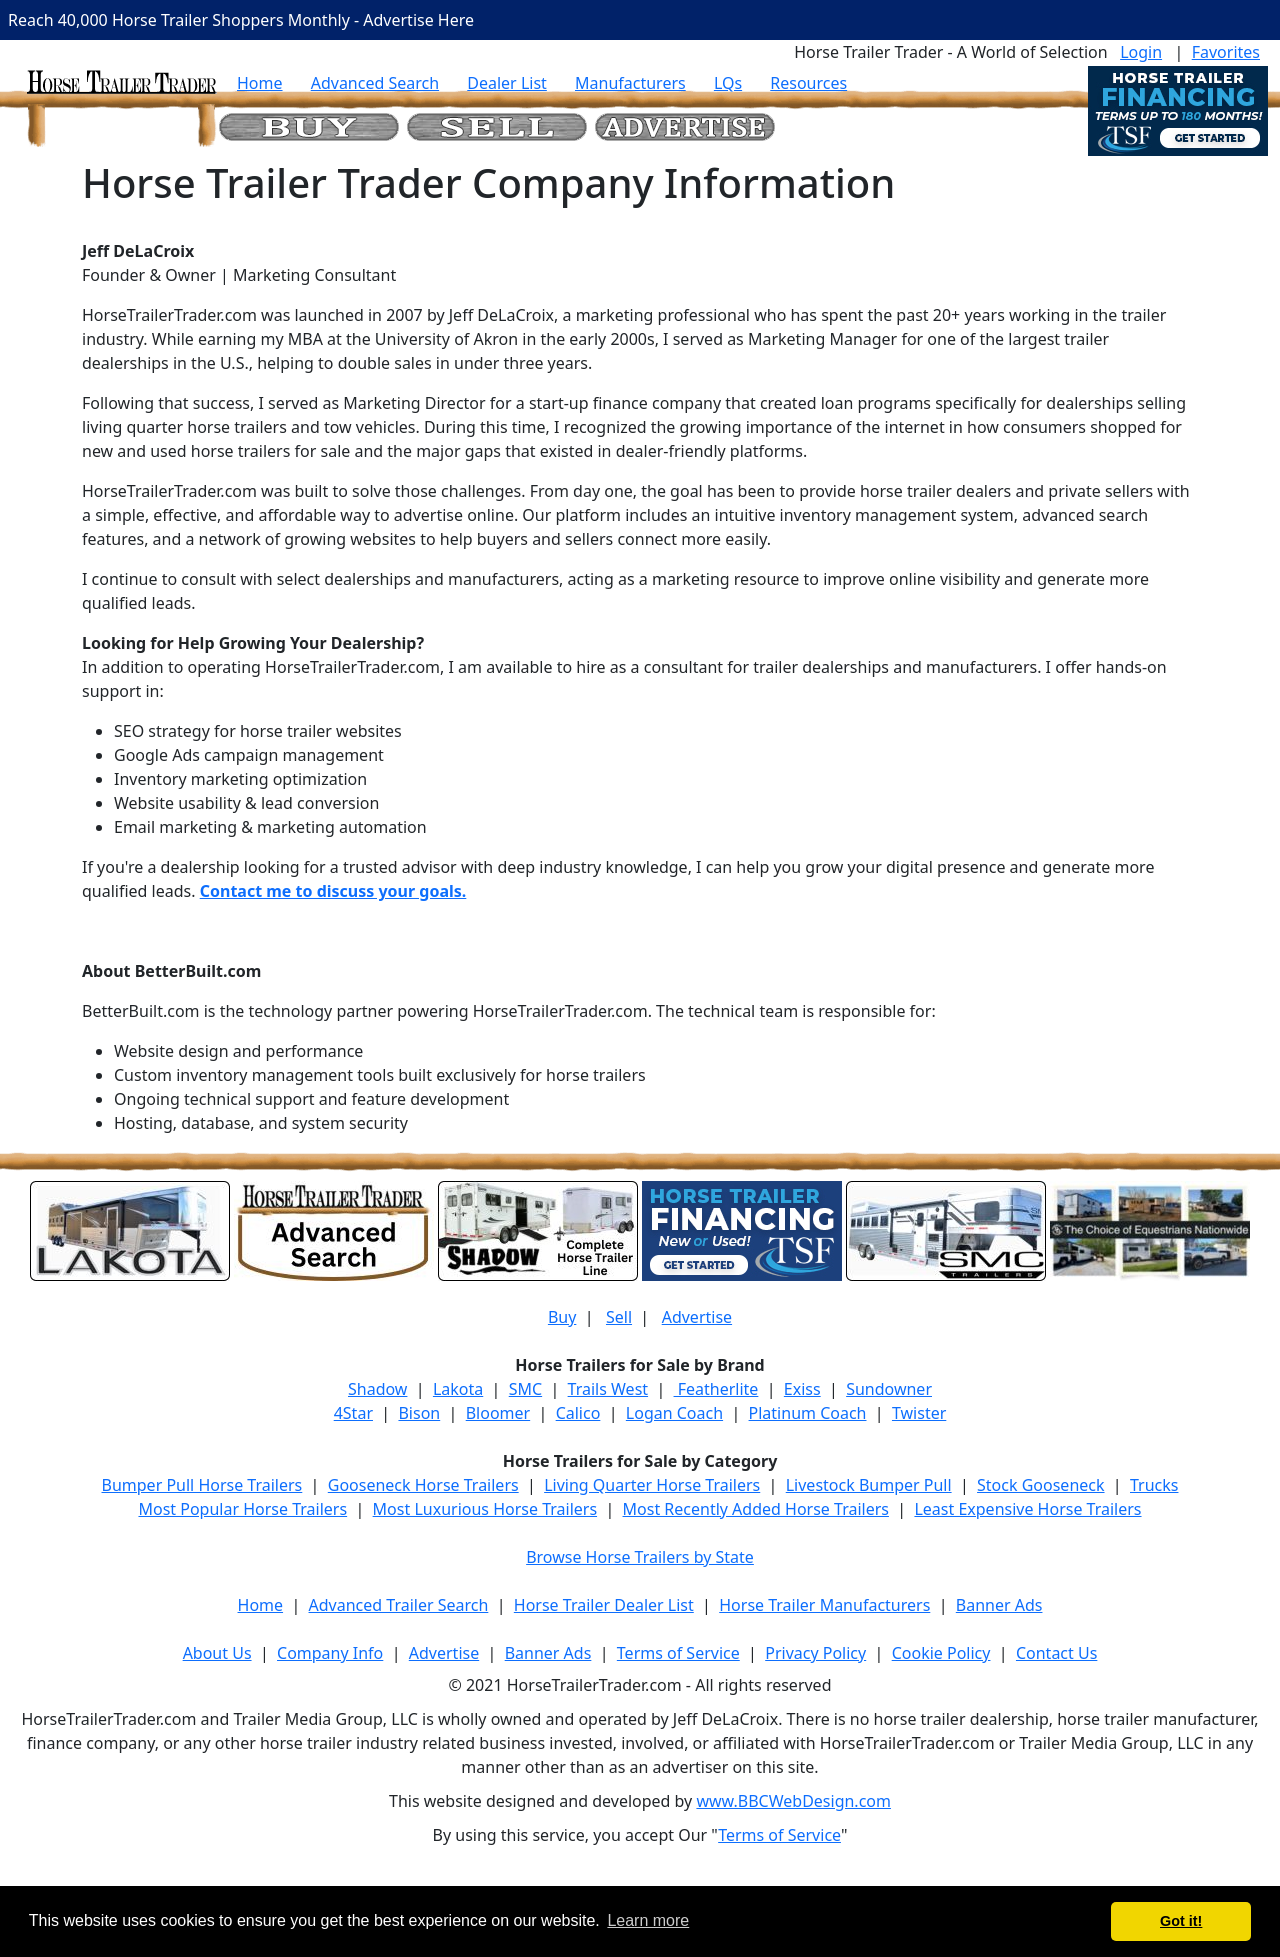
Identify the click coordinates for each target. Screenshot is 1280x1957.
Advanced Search (375, 83)
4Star (353, 1413)
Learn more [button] (648, 1920)
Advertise (697, 1317)
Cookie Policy (941, 1653)
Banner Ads (999, 1605)
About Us (217, 1653)
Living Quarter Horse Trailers (652, 1485)
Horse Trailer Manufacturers (824, 1605)
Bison (419, 1413)
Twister (919, 1413)
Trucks (1154, 1485)
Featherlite (716, 1389)
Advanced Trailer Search (399, 1605)
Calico (578, 1413)
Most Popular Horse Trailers (242, 1509)
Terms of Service (678, 1653)
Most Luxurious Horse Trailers (485, 1509)
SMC (525, 1389)
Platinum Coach (808, 1413)
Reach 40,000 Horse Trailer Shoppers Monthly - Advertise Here (241, 20)
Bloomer (498, 1413)
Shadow (377, 1389)
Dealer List (507, 83)
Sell (619, 1317)
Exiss (802, 1389)
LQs (728, 83)
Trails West (608, 1389)
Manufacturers (630, 83)
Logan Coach (674, 1413)
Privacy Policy (815, 1653)
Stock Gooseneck (1040, 1485)
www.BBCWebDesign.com (793, 1801)
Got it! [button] (1181, 1921)
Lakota (458, 1389)
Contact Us (1056, 1653)
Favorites (1226, 52)
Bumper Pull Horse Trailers (202, 1485)
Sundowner (889, 1389)
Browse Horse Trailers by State (640, 1557)
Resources (808, 83)
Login (1141, 52)
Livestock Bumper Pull (869, 1485)
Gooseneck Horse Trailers (423, 1485)
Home (260, 83)
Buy (562, 1317)
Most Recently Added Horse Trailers (756, 1509)
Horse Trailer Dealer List (604, 1605)
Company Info (330, 1653)
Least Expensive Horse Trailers (1027, 1509)
